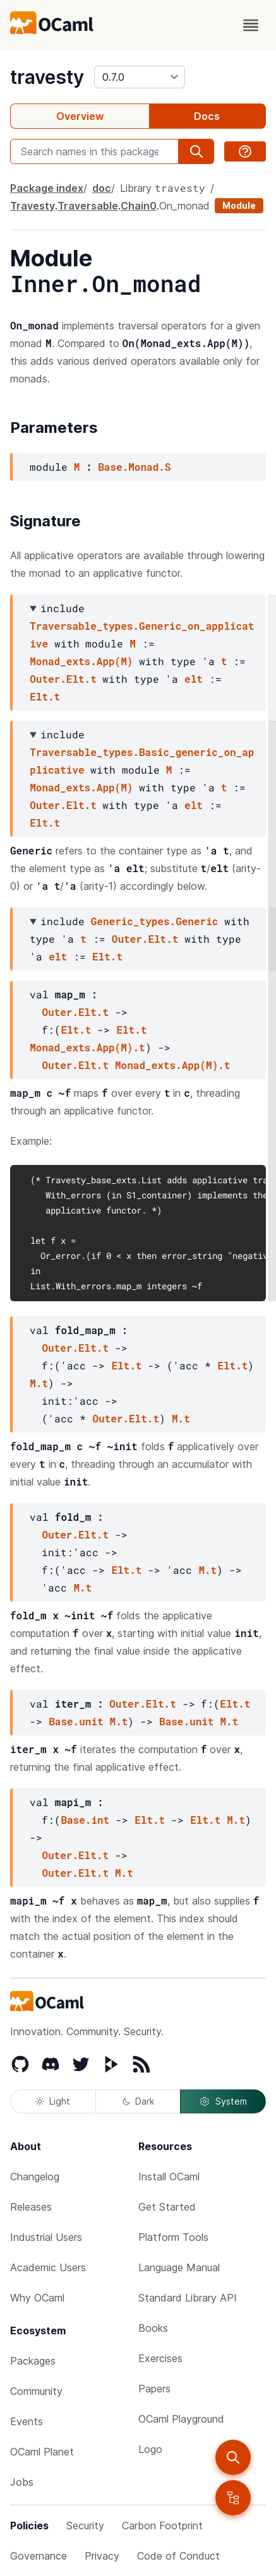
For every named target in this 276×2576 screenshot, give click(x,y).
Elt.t (45, 696)
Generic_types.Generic (155, 921)
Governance (38, 2555)
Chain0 (139, 205)
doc (101, 188)
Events (26, 2421)
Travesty (32, 205)
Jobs (21, 2482)
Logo (150, 2449)
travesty (47, 77)
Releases (31, 2207)
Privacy (102, 2555)
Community (36, 2391)
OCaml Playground (181, 2419)
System (223, 2101)
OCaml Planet (42, 2451)
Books (153, 2328)
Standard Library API (187, 2297)
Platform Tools (173, 2237)
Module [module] (239, 205)
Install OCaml (169, 2176)
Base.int (85, 1819)
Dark (138, 2101)
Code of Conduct (178, 2555)
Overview (80, 116)
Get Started (167, 2207)
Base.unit (76, 1721)
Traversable (87, 205)
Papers (154, 2388)
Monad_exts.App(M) (81, 661)
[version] (139, 77)
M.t (39, 1383)
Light (52, 2101)
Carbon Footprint (162, 2525)
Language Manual (179, 2267)
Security (85, 2525)
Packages (33, 2360)
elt (193, 678)
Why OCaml (37, 2297)
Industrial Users (46, 2237)
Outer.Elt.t (63, 678)
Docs (207, 116)
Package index (46, 188)
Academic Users (48, 2267)
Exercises (160, 2358)
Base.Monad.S (134, 466)
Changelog (34, 2176)
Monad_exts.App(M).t (87, 1047)
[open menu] (251, 25)
